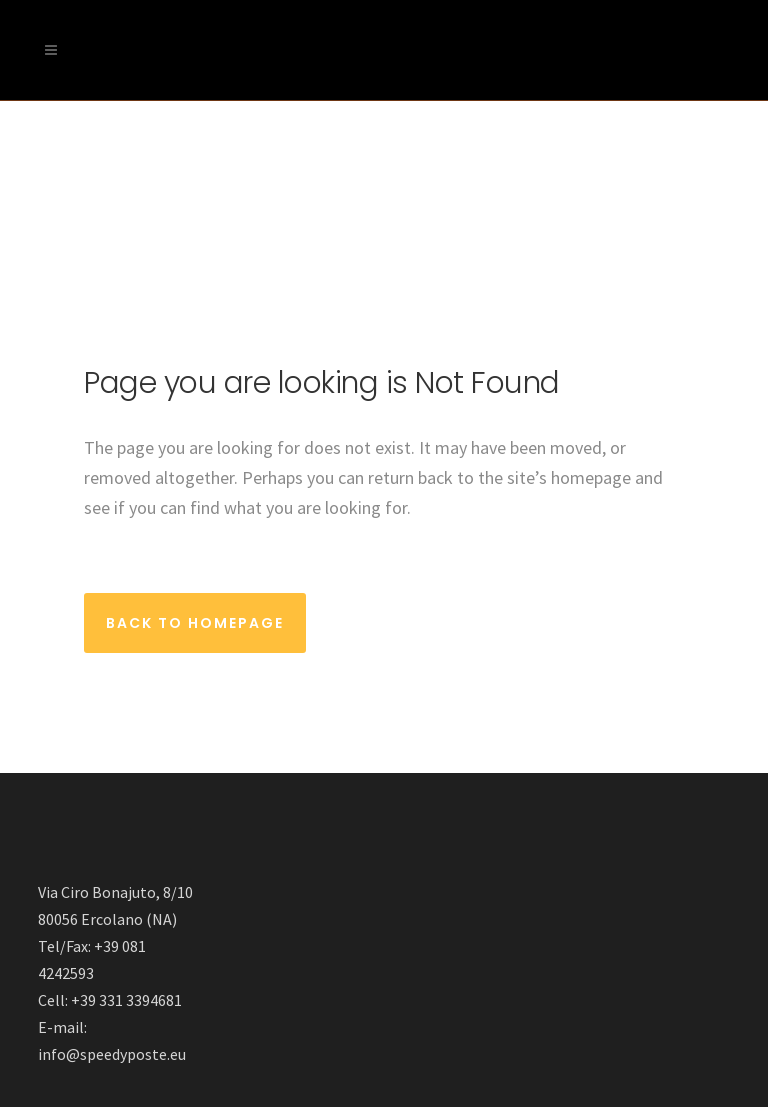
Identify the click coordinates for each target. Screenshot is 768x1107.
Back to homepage (195, 623)
